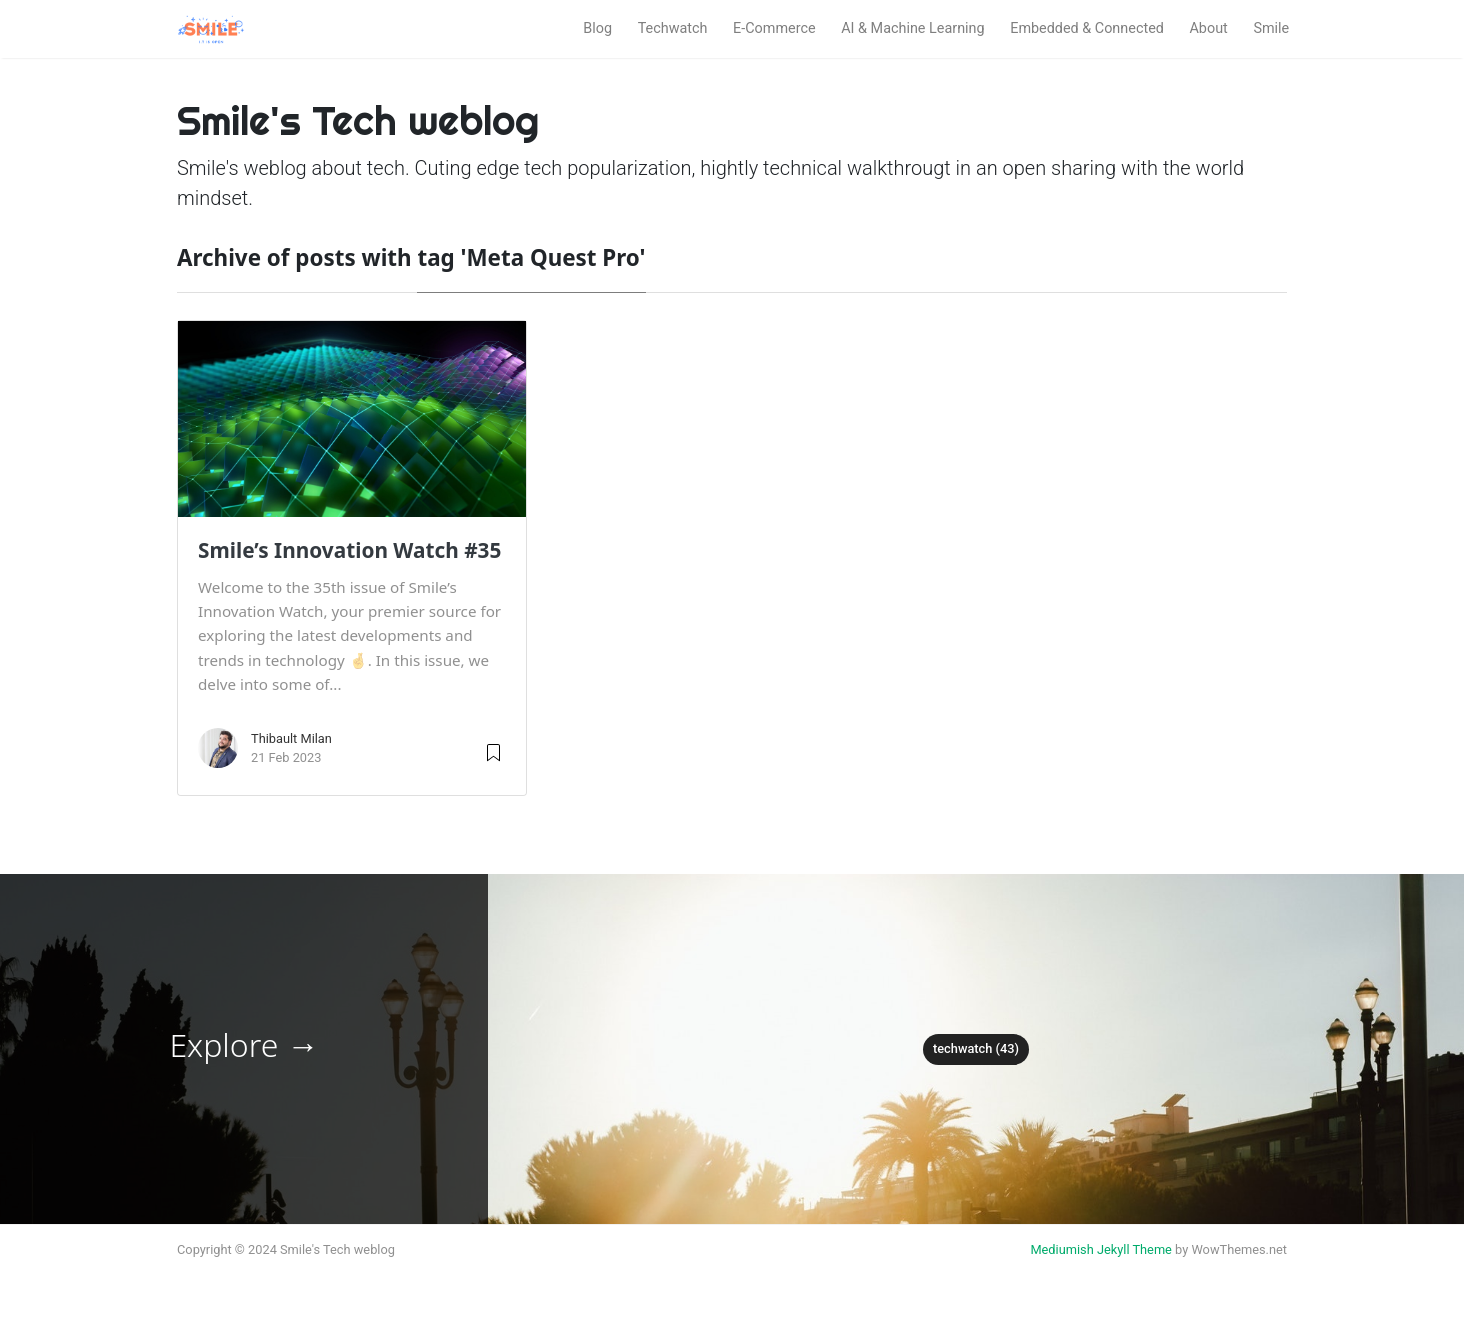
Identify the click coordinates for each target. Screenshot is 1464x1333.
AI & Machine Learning (912, 28)
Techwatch (673, 28)
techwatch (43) (976, 1048)
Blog (597, 28)
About (1208, 28)
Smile (1271, 28)
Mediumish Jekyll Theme (1101, 1249)
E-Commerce (774, 28)
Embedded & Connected (1087, 28)
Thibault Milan (291, 738)
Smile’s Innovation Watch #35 (349, 550)
